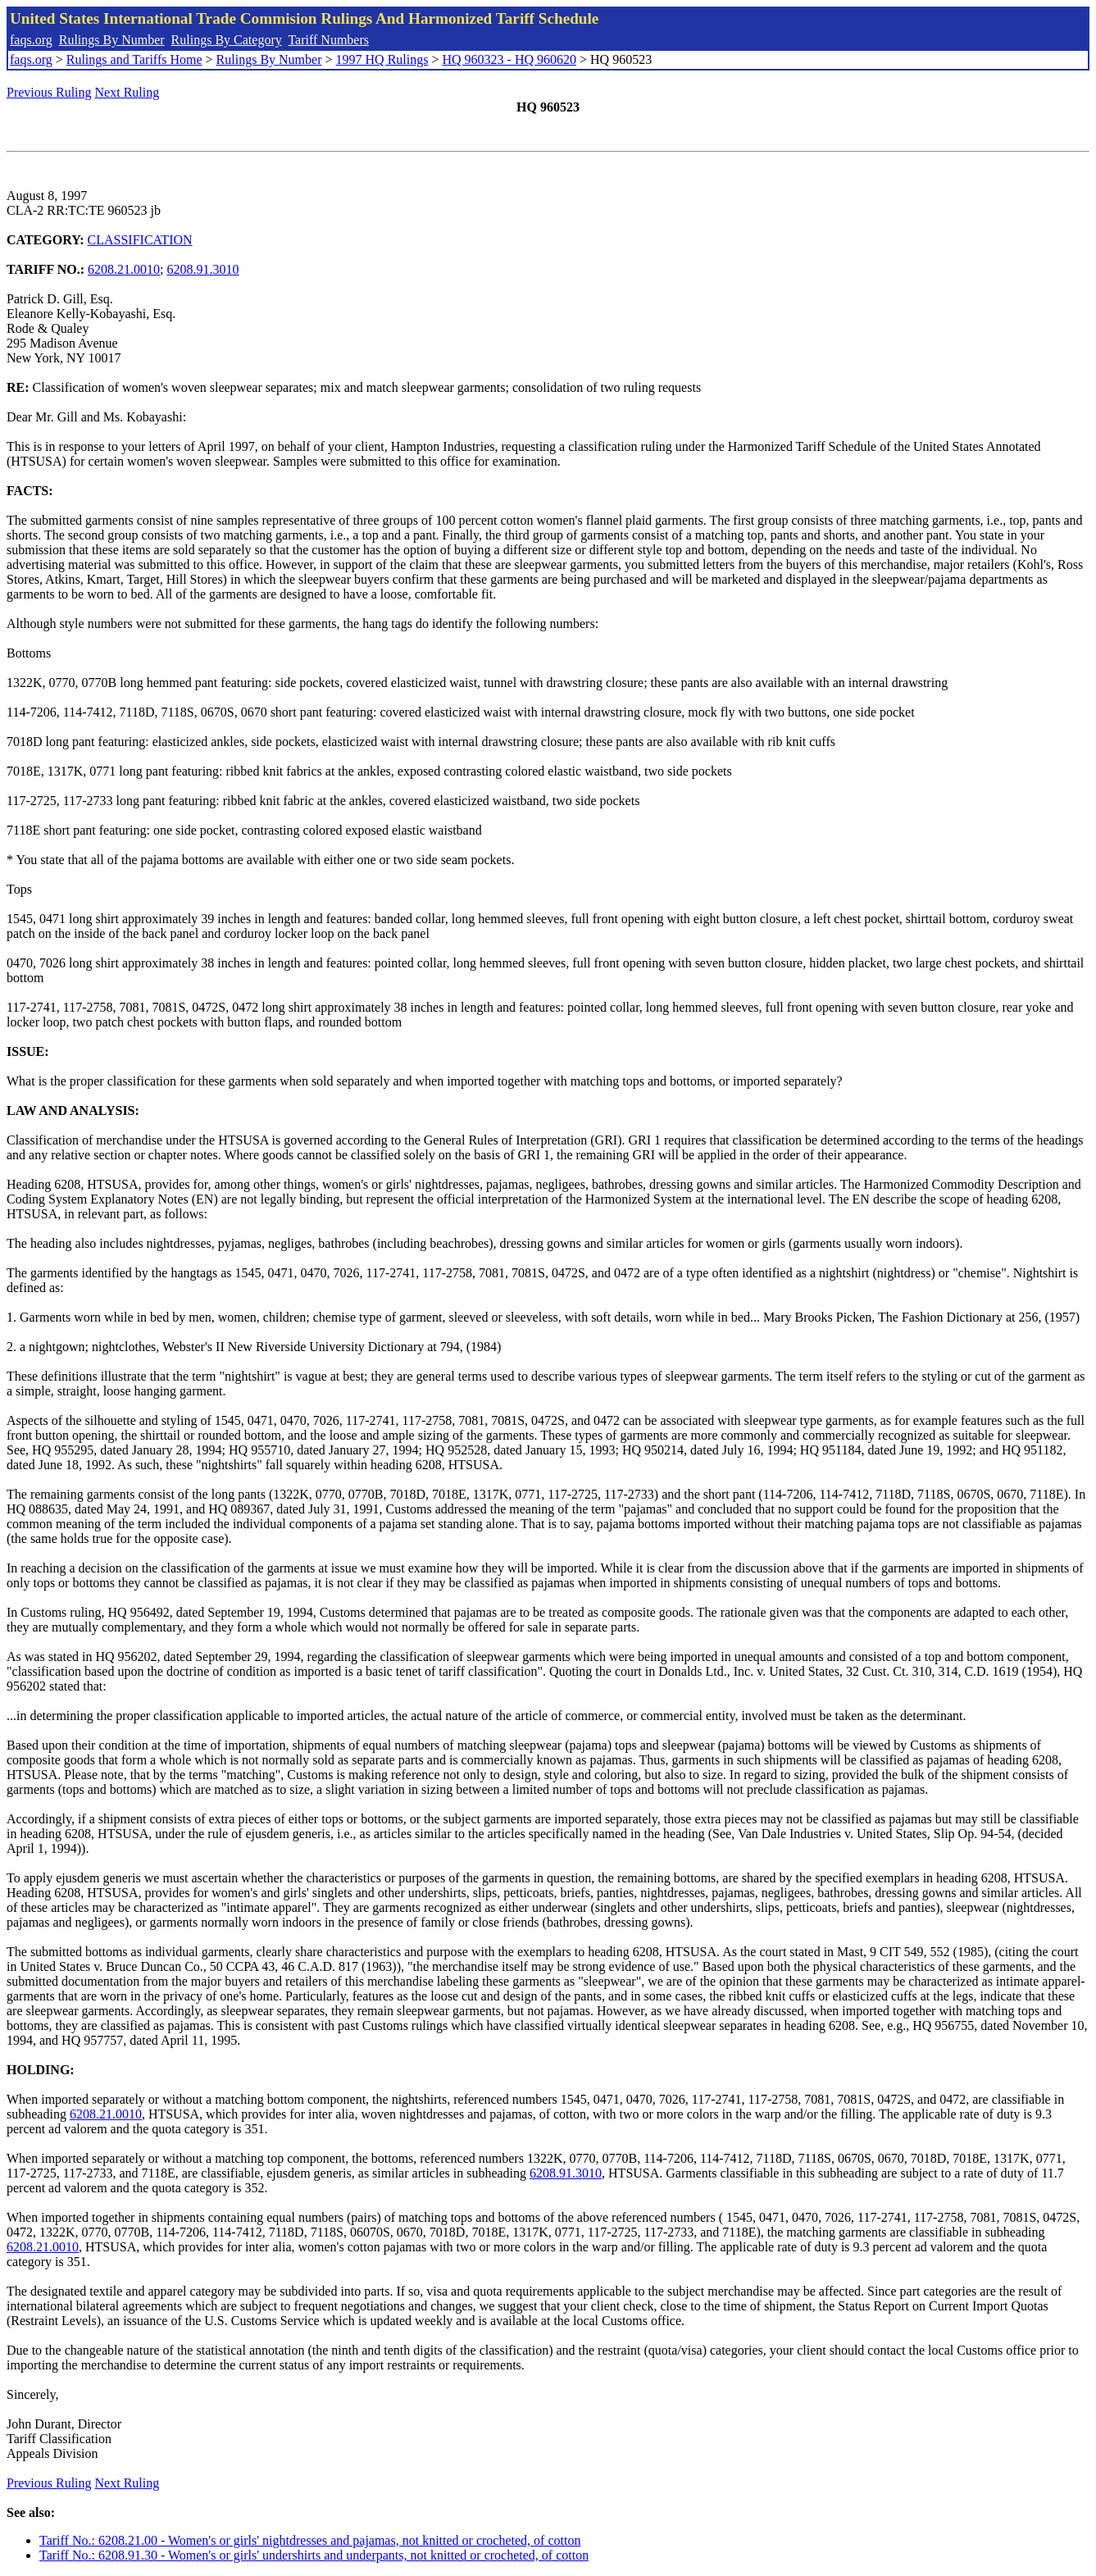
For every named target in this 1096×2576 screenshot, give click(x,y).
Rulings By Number (112, 40)
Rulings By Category (226, 40)
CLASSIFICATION (140, 240)
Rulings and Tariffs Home (134, 59)
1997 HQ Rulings (382, 59)
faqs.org (31, 40)
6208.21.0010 (124, 269)
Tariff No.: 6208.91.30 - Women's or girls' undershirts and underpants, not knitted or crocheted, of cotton (314, 2555)
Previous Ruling (49, 92)
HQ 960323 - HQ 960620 (509, 59)
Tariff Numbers (328, 40)
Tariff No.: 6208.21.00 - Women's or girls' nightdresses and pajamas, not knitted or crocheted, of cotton (309, 2540)
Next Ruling (127, 92)
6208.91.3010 (203, 269)
